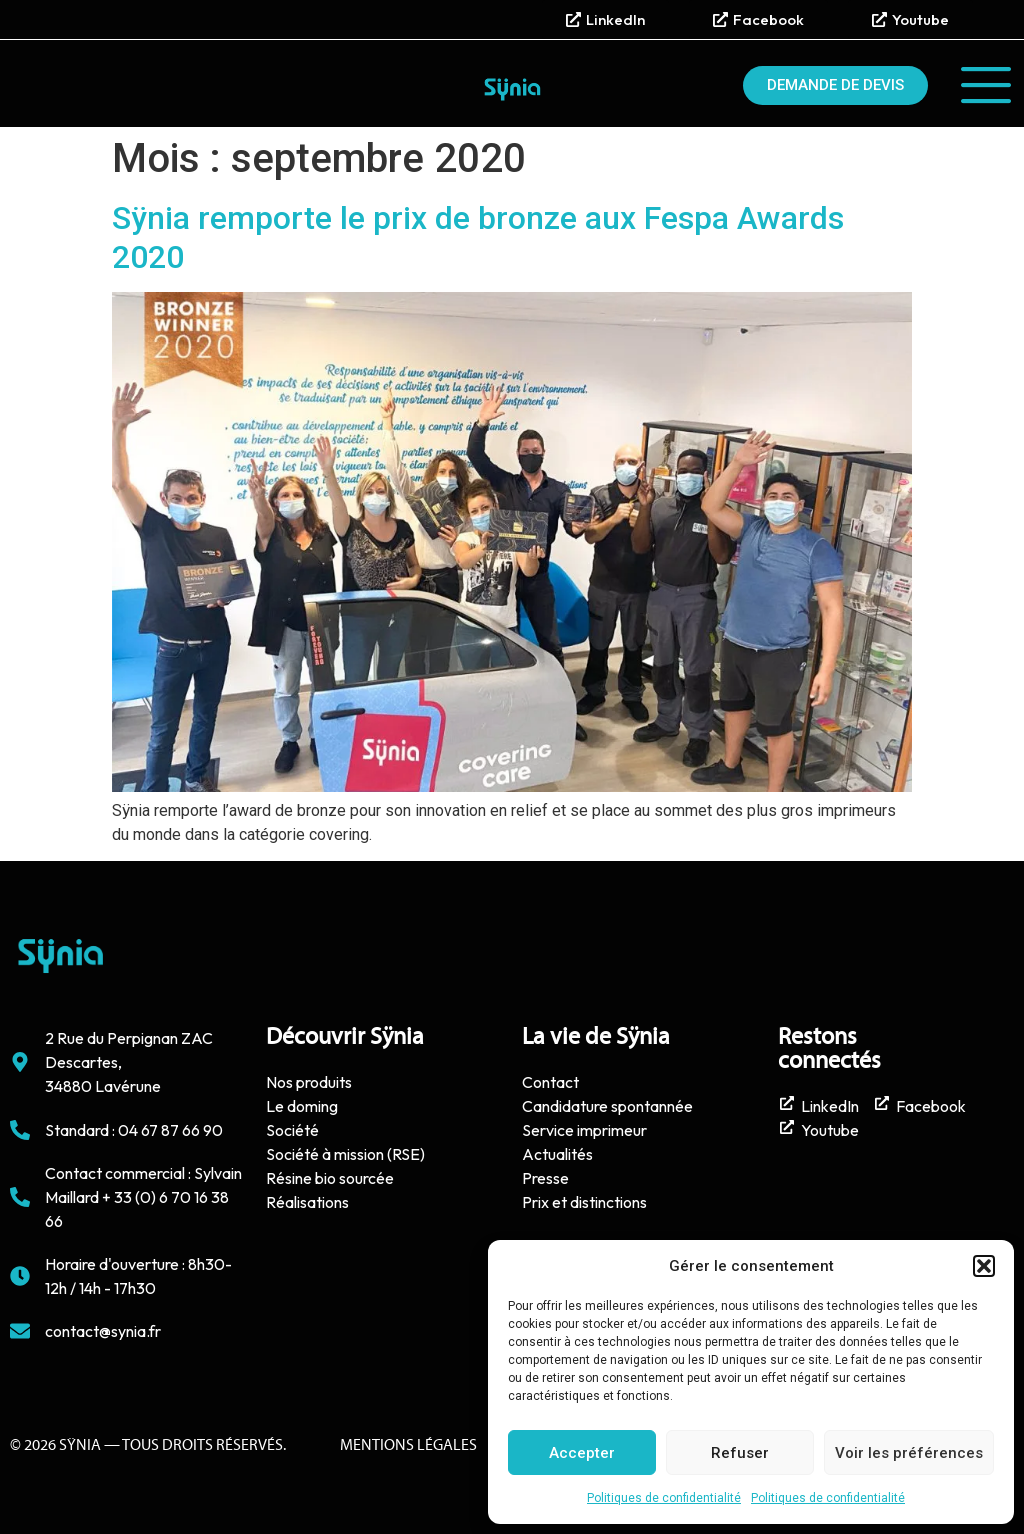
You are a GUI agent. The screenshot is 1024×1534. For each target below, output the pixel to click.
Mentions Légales (408, 1446)
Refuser (740, 1453)
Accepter (582, 1453)
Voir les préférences (909, 1453)
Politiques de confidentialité (664, 1498)
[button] (984, 1266)
